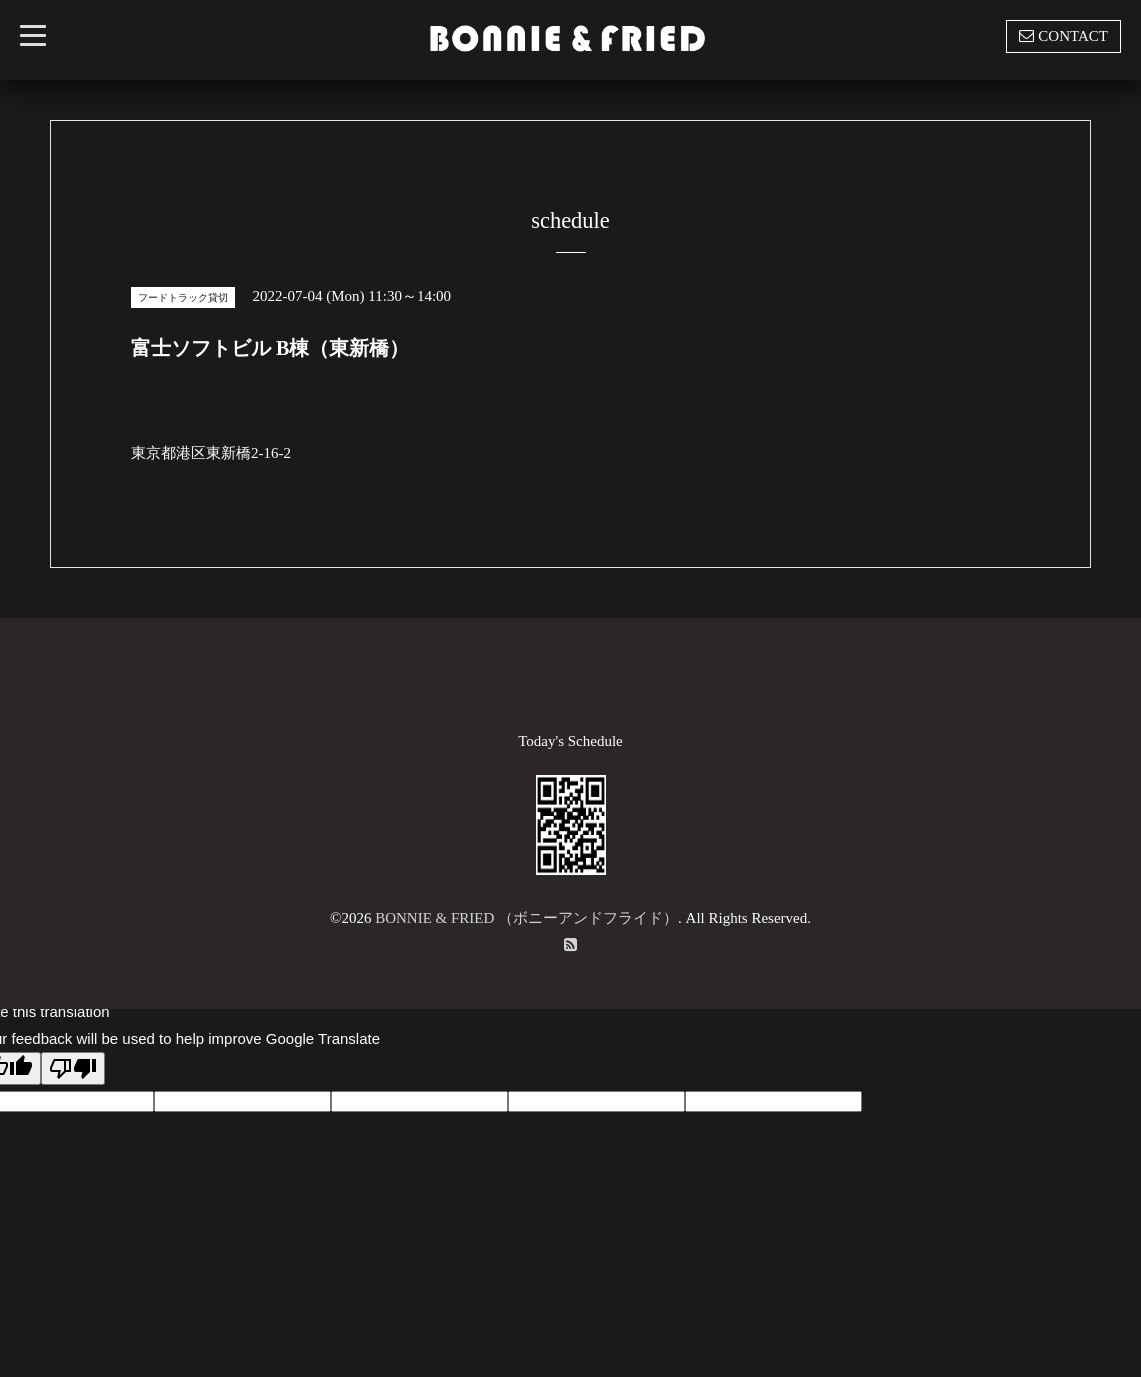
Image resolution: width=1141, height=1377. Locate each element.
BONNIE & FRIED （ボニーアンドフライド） (526, 918)
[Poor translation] (73, 1068)
